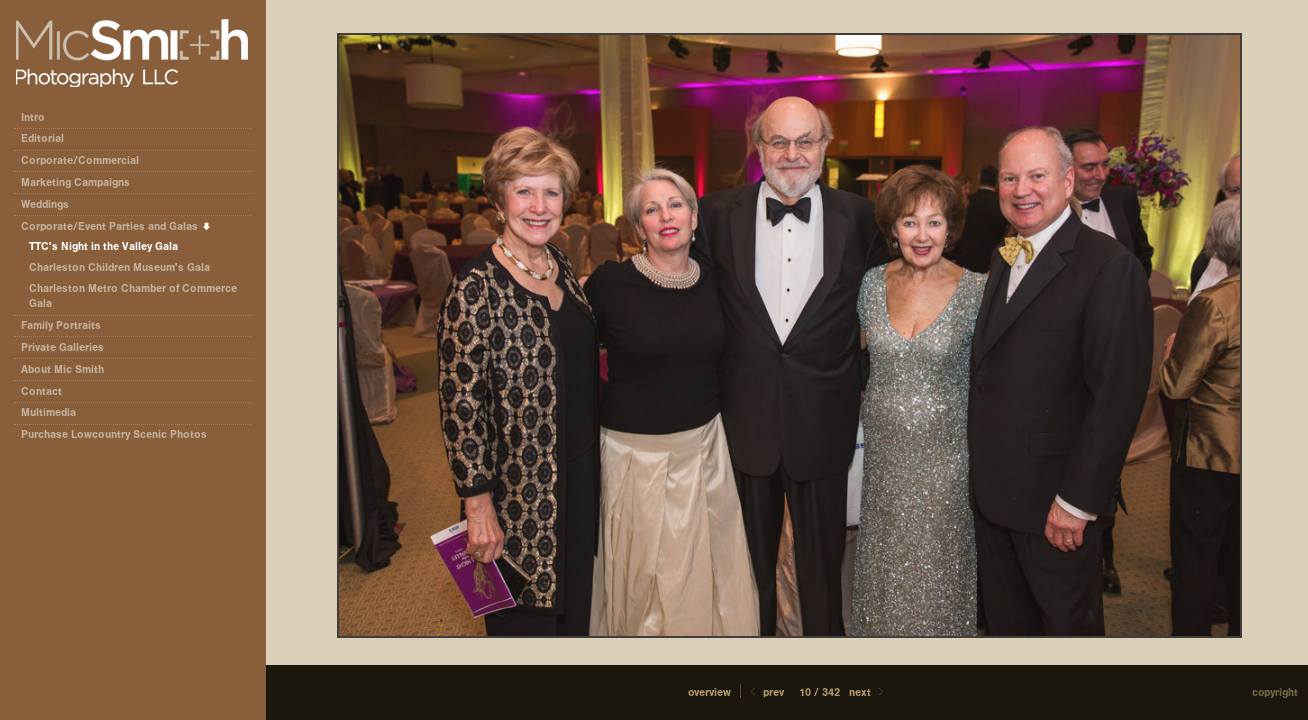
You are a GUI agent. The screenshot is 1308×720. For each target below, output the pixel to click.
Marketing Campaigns (75, 182)
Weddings (45, 204)
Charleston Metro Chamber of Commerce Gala (133, 296)
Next (868, 692)
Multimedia (48, 412)
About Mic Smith (62, 369)
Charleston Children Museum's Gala (119, 267)
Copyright (1275, 692)
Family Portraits (61, 325)
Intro (33, 117)
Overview (709, 692)
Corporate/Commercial (87, 160)
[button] (709, 692)
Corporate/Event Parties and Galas (116, 226)
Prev (765, 692)
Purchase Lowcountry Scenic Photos (114, 434)
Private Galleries (62, 347)
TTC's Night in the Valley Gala (103, 246)
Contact (41, 391)
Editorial (49, 138)
